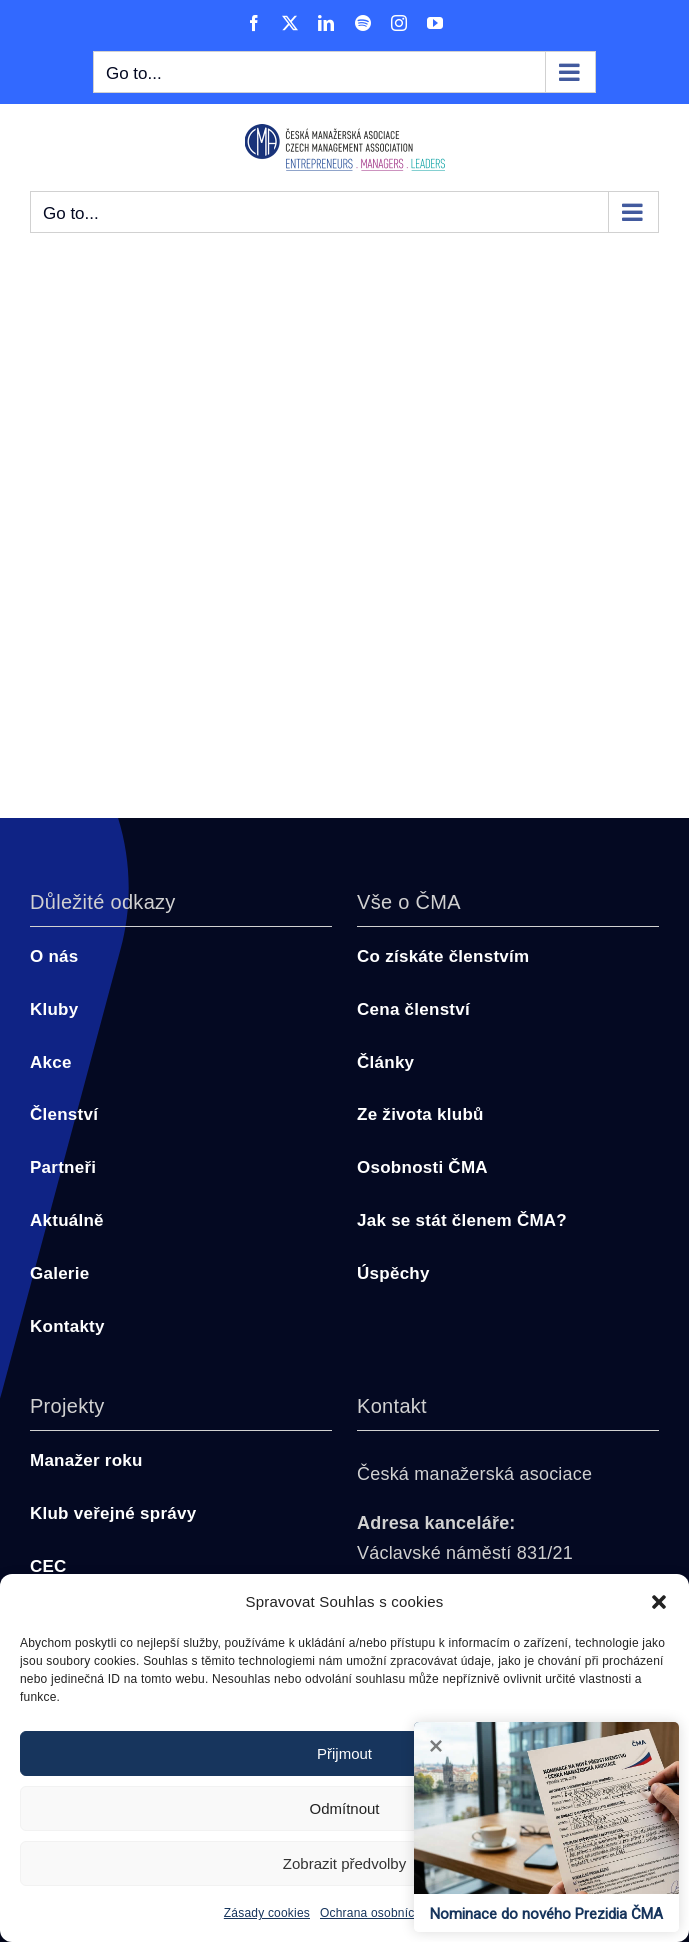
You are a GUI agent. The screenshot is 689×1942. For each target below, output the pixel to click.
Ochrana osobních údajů (387, 1913)
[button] (659, 1602)
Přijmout (344, 1753)
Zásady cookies (267, 1913)
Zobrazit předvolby (344, 1863)
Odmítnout (344, 1808)
